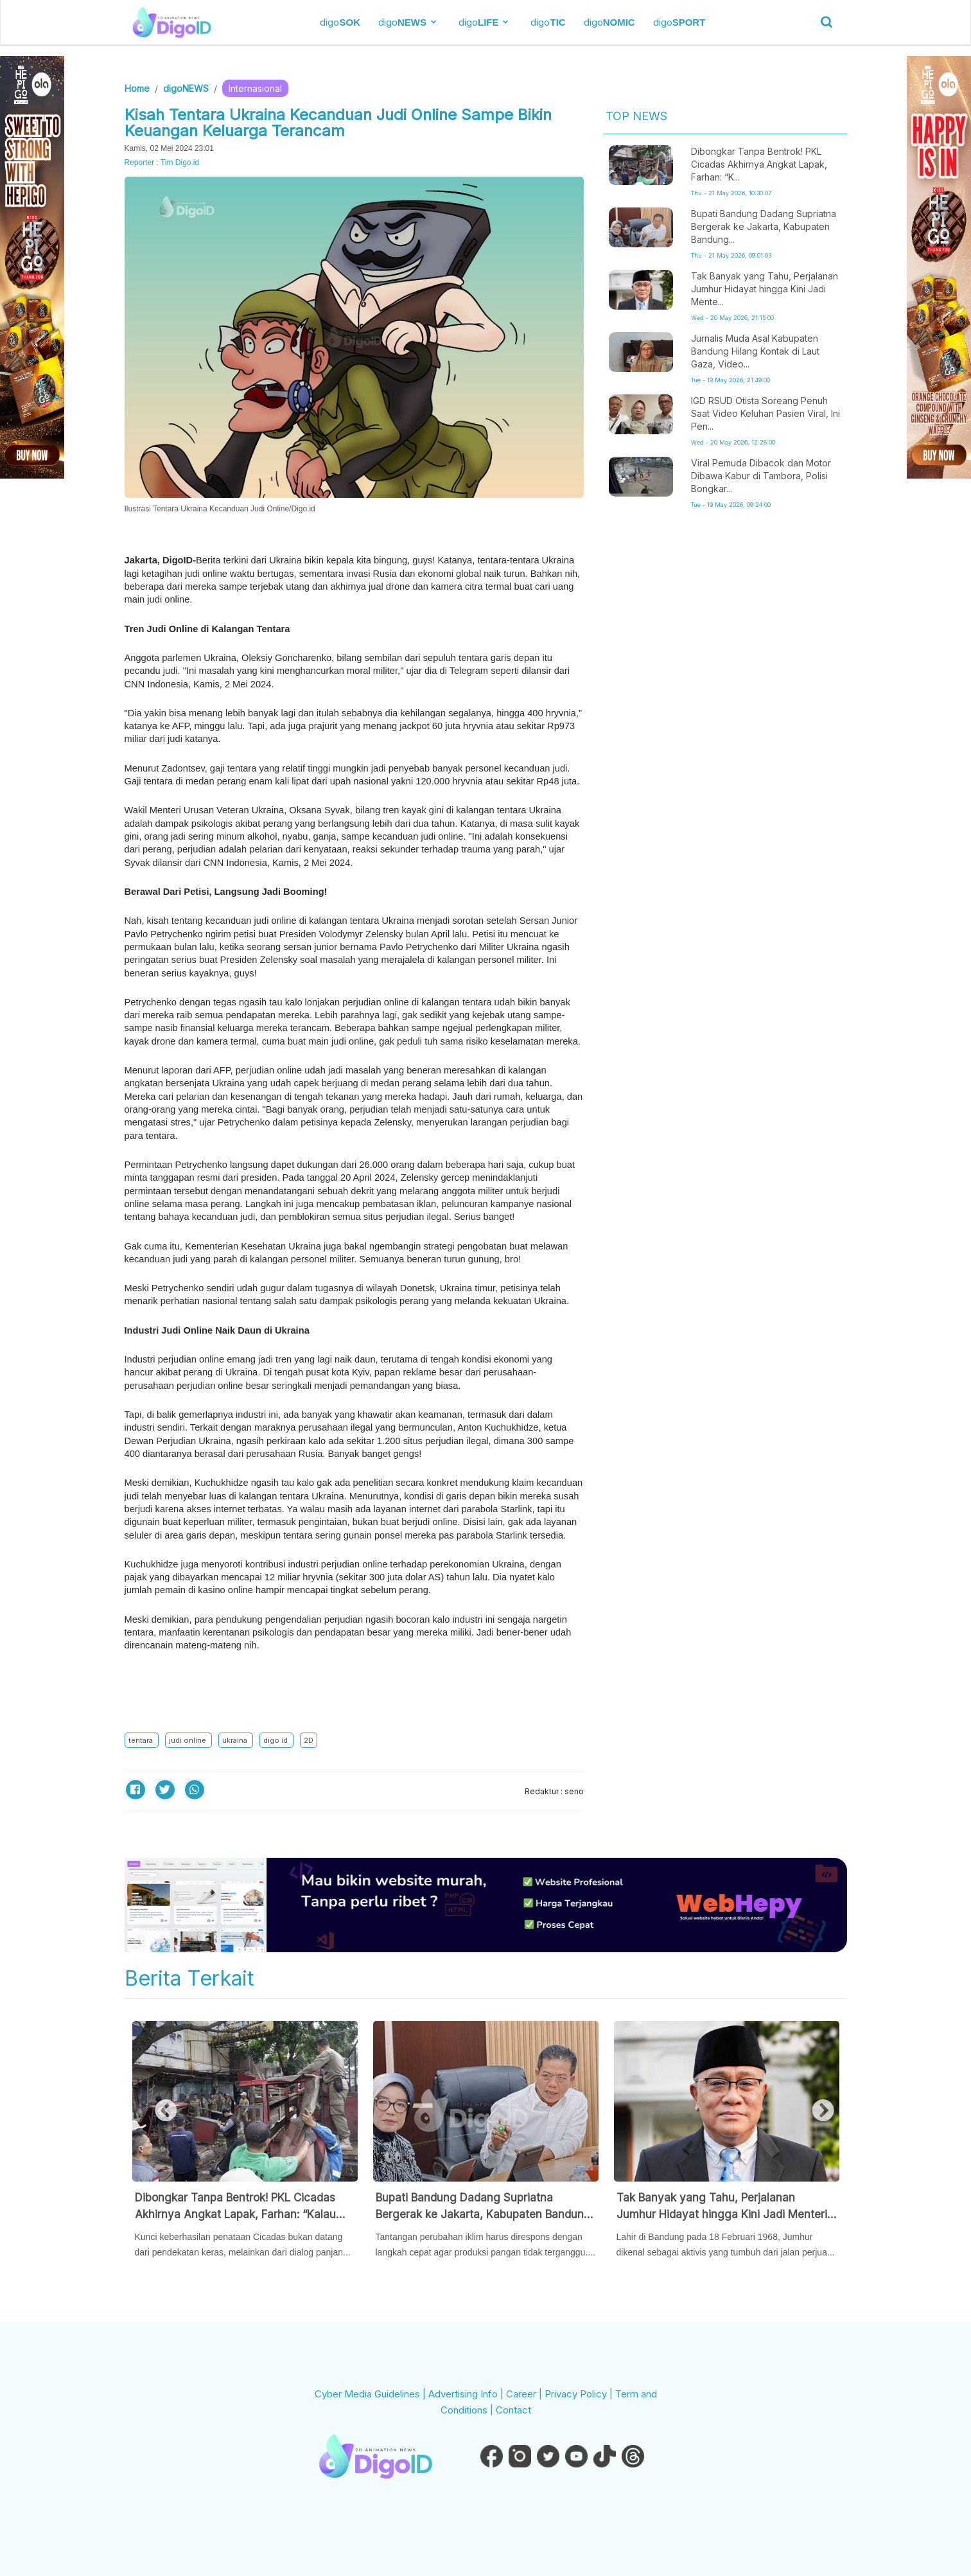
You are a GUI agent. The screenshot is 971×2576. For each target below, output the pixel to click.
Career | (525, 2394)
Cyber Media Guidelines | (371, 2394)
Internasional (255, 88)
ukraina (235, 1740)
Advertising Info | (467, 2394)
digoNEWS (186, 88)
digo (340, 22)
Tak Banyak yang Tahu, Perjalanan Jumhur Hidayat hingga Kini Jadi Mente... (764, 288)
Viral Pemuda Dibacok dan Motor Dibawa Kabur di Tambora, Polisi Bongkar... (761, 475)
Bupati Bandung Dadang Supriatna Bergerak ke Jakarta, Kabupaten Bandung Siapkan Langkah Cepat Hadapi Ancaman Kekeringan (483, 2207)
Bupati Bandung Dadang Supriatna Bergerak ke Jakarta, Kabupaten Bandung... (763, 226)
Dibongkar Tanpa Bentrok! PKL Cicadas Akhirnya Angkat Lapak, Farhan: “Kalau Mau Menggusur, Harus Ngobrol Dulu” (235, 2207)
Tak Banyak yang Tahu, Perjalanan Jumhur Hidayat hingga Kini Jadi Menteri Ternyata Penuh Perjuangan (722, 2207)
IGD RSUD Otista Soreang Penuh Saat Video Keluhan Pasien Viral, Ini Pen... (765, 413)
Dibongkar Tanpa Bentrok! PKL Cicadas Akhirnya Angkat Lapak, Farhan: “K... (759, 164)
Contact (513, 2410)
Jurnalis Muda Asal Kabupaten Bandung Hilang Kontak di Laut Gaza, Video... (755, 351)
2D (308, 1740)
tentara (141, 1740)
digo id (276, 1740)
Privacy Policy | (580, 2394)
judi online (188, 1740)
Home (137, 88)
